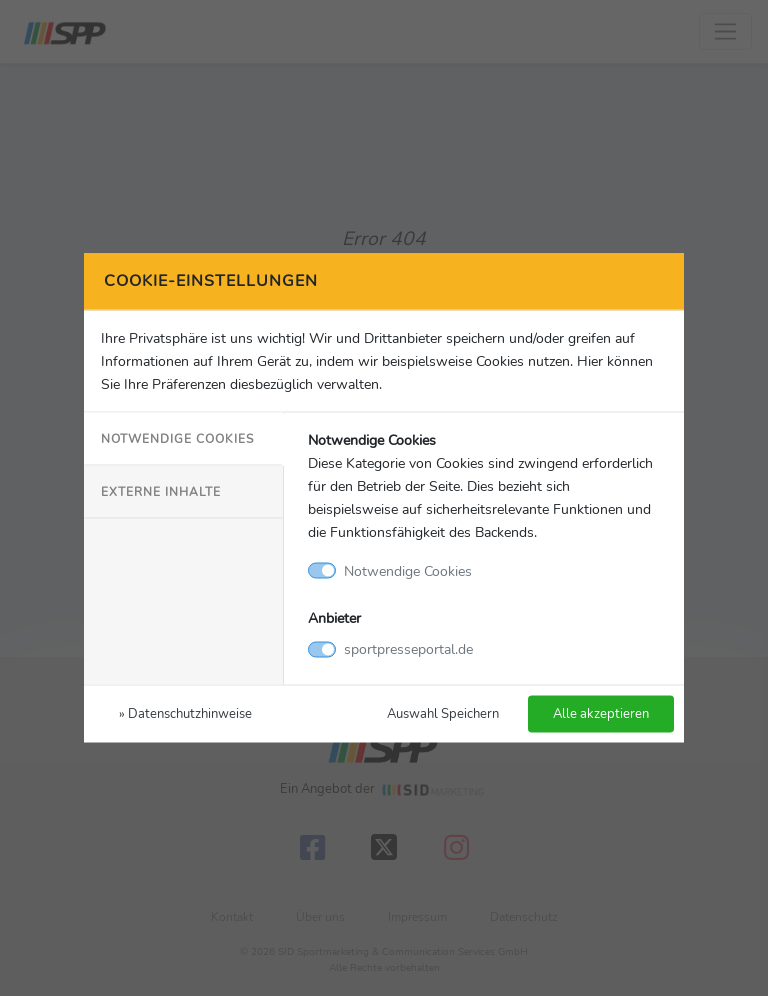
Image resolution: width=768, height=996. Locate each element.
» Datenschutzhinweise (185, 713)
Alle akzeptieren (601, 713)
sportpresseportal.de (408, 649)
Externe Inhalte (161, 491)
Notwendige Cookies (177, 438)
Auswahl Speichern (443, 713)
